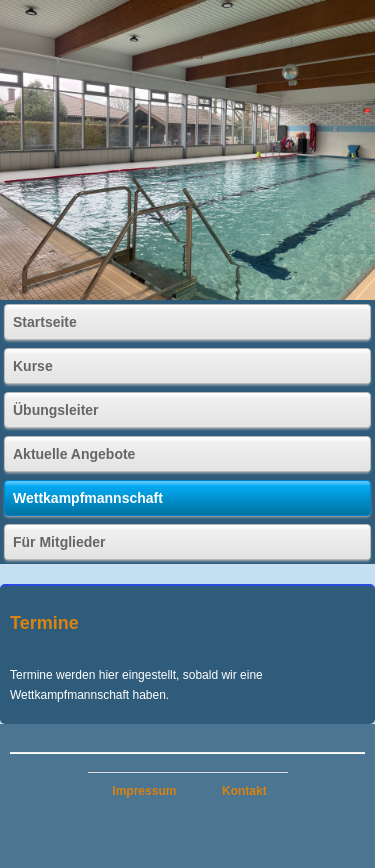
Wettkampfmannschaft (88, 498)
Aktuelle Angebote (74, 454)
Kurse (33, 366)
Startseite (45, 322)
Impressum (144, 791)
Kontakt (244, 791)
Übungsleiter (56, 410)
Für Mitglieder (59, 542)
